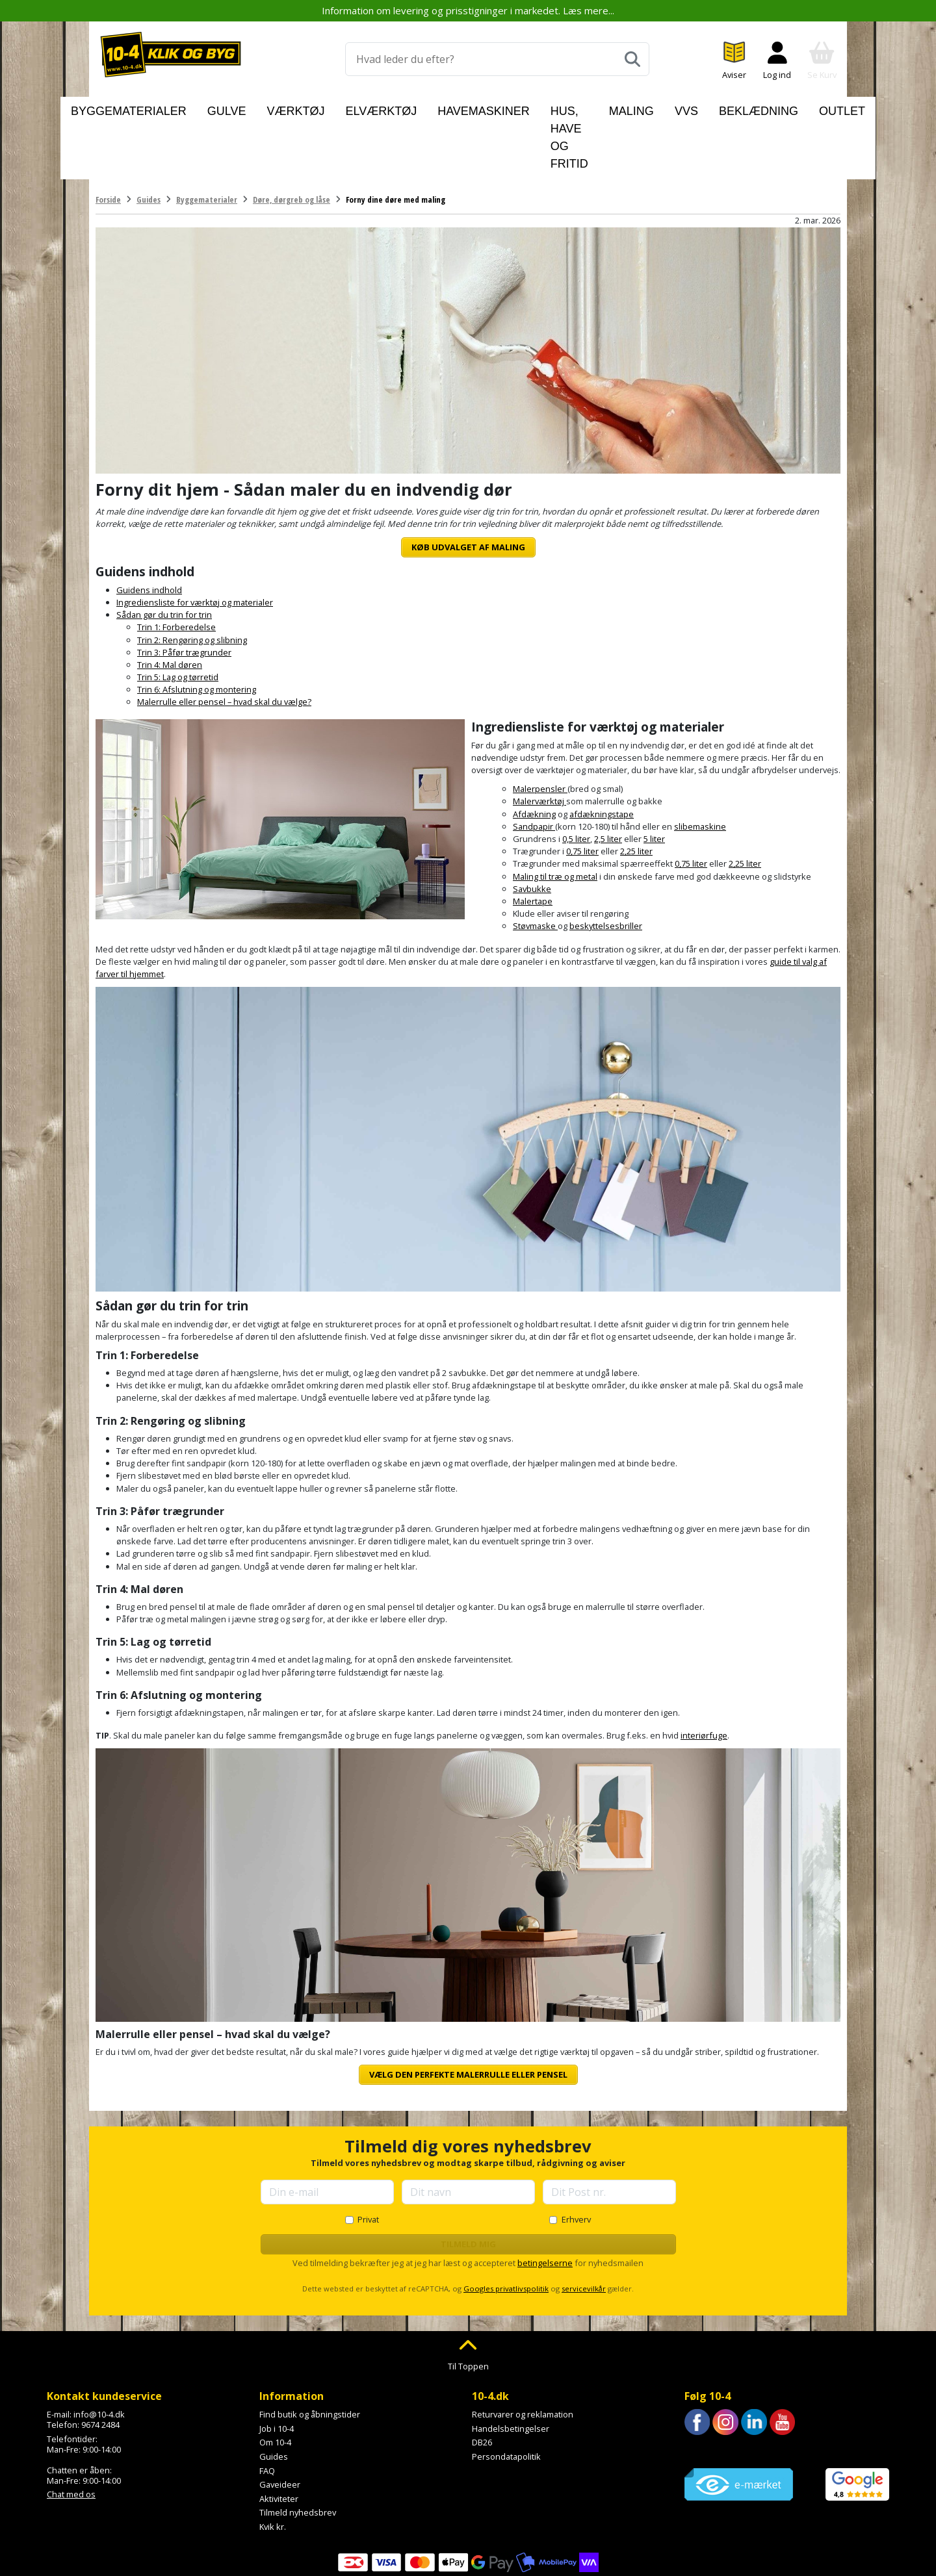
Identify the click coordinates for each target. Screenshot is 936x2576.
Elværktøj (361, 108)
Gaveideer (279, 2424)
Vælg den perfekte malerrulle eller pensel (468, 2015)
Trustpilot (703, 2391)
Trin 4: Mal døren (169, 605)
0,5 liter (576, 779)
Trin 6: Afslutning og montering (196, 629)
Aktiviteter (278, 2439)
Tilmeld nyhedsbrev (297, 2452)
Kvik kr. (272, 2467)
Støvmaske (535, 866)
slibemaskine (700, 766)
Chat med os (71, 2434)
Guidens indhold (149, 530)
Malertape (532, 841)
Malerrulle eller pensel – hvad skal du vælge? (224, 642)
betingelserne (545, 2203)
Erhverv (576, 2159)
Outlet (790, 108)
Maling (626, 108)
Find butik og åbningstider (309, 2354)
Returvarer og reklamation (522, 2354)
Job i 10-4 (276, 2369)
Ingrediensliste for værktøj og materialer (194, 542)
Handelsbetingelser (510, 2369)
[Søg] (632, 59)
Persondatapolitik (506, 2397)
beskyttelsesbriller (605, 866)
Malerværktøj (539, 741)
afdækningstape (601, 753)
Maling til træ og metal (555, 816)
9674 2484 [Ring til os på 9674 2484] (100, 2365)
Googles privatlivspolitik (506, 2229)
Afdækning (534, 753)
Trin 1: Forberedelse (176, 567)
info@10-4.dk (99, 2354)
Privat (368, 2159)
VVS (670, 108)
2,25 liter (636, 791)
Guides (273, 2397)
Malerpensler (540, 729)
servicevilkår (584, 2229)
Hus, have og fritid (542, 108)
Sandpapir (534, 766)
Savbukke (532, 829)
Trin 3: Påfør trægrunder (184, 592)
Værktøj (297, 108)
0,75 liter (582, 791)
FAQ (267, 2410)
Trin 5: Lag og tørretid (177, 617)
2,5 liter (608, 779)
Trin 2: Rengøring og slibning (192, 579)
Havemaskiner (439, 108)
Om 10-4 (275, 2382)
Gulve (245, 108)
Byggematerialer (171, 108)
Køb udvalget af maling (468, 486)
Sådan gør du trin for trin (164, 555)
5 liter (654, 779)
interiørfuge (704, 1675)
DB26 (482, 2382)
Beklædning (726, 108)
